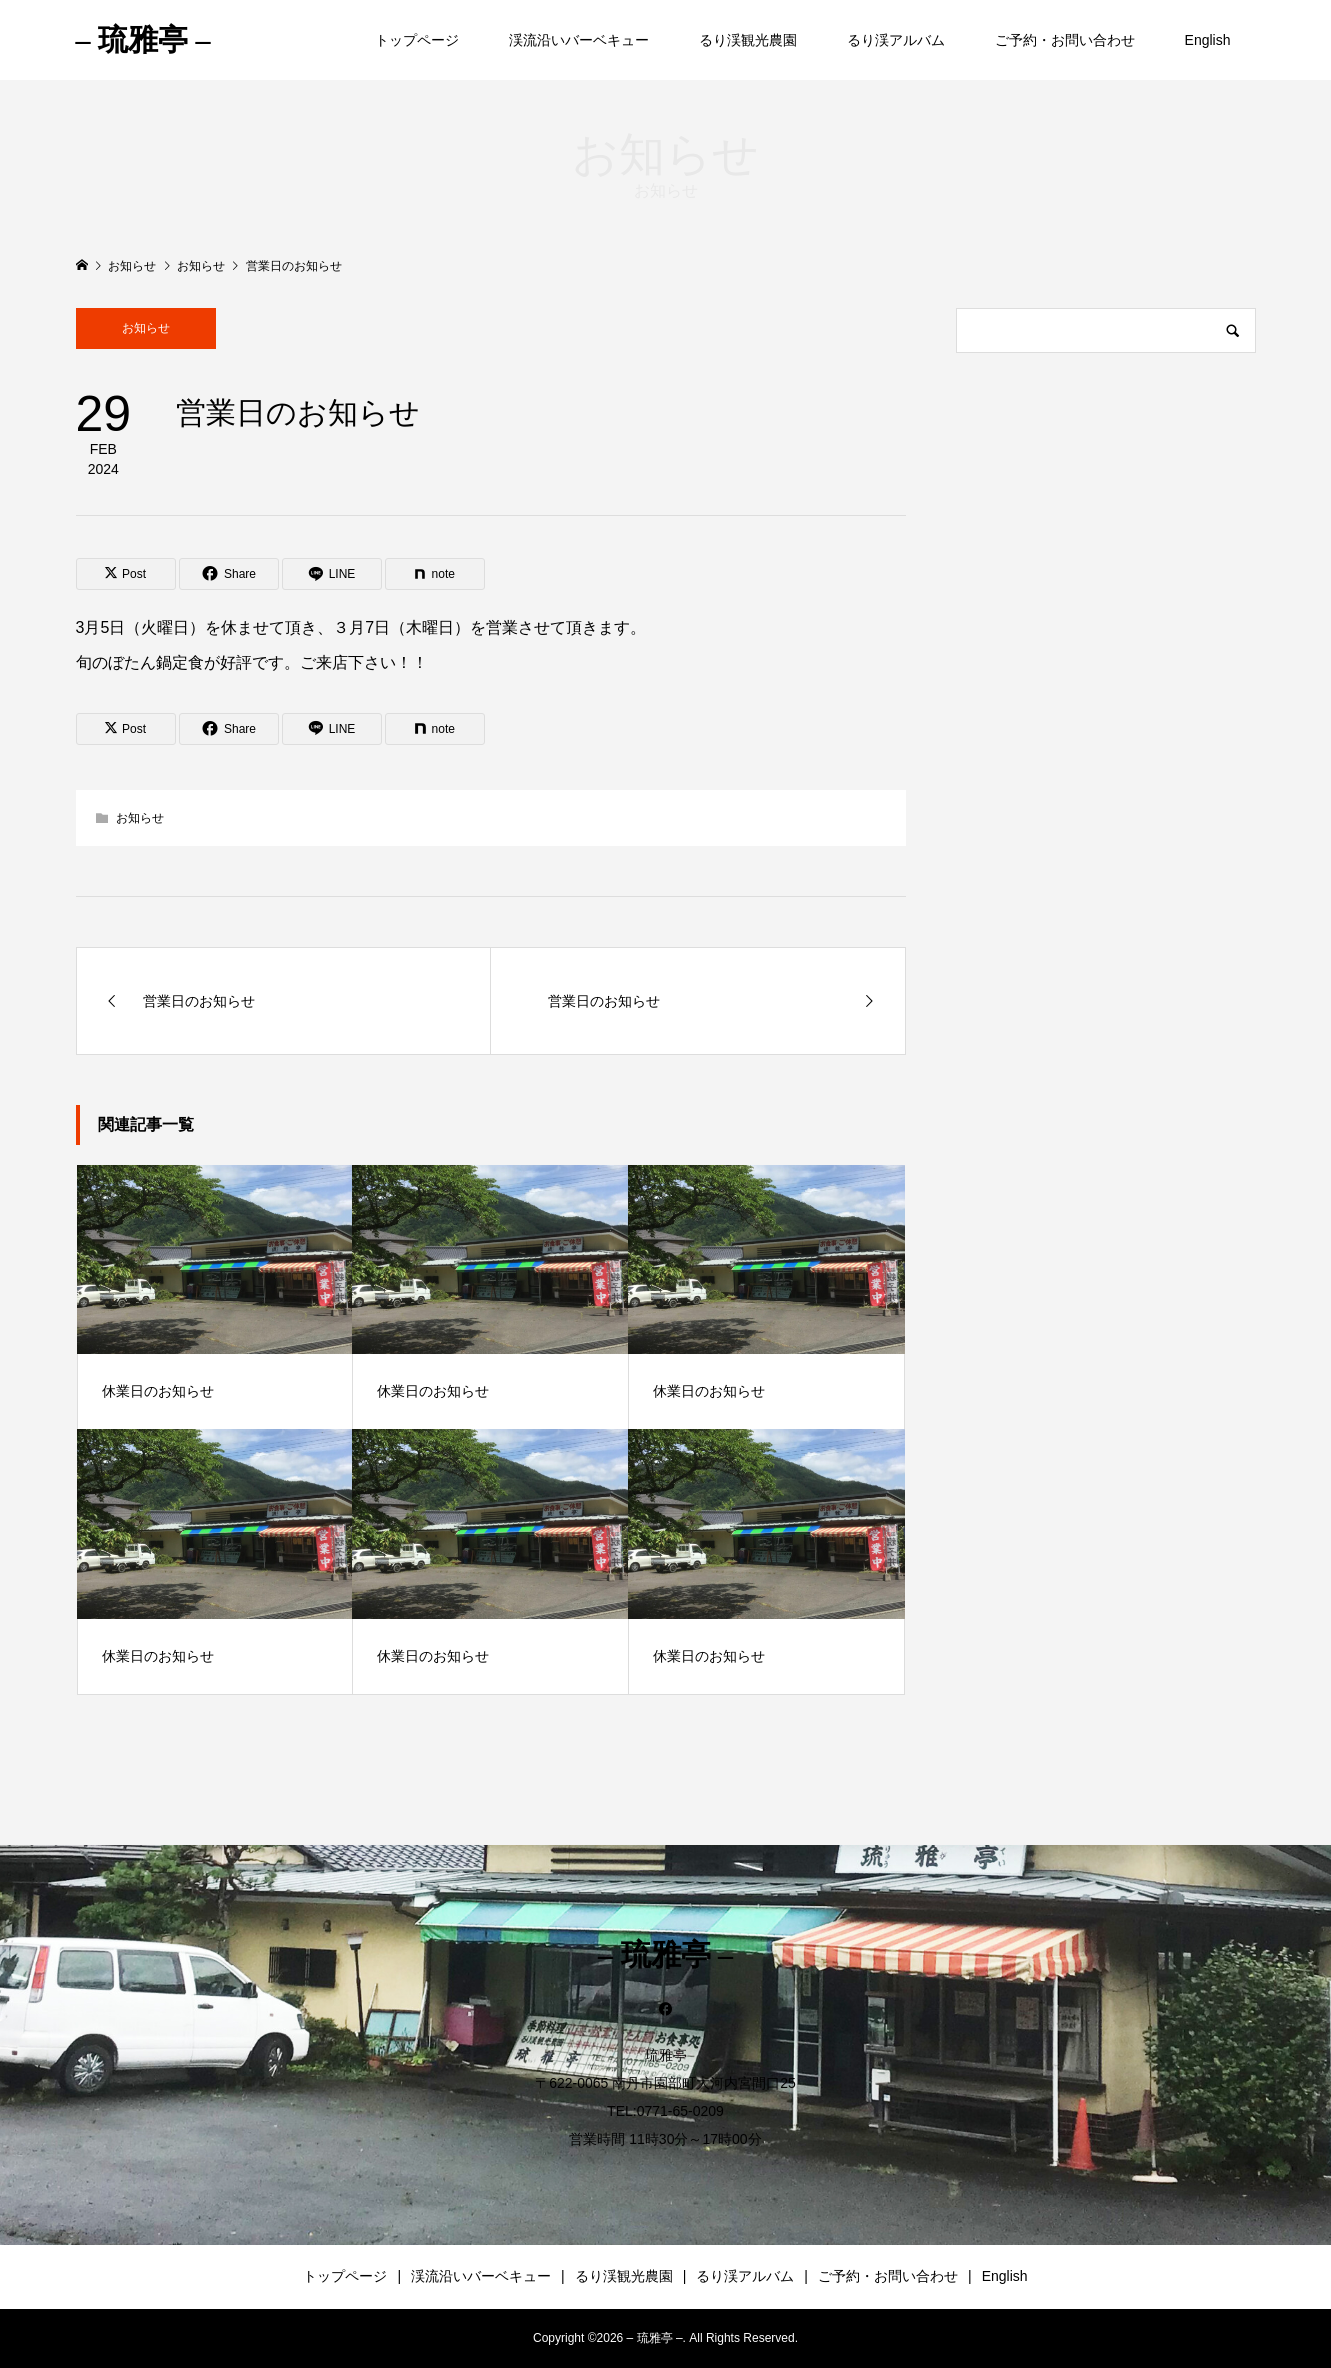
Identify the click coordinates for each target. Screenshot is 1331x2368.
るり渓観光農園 (748, 40)
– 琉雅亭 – (143, 39)
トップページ (417, 40)
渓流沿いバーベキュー (579, 40)
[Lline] (332, 574)
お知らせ (146, 328)
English (1208, 40)
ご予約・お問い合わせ (1065, 40)
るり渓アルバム (896, 40)
